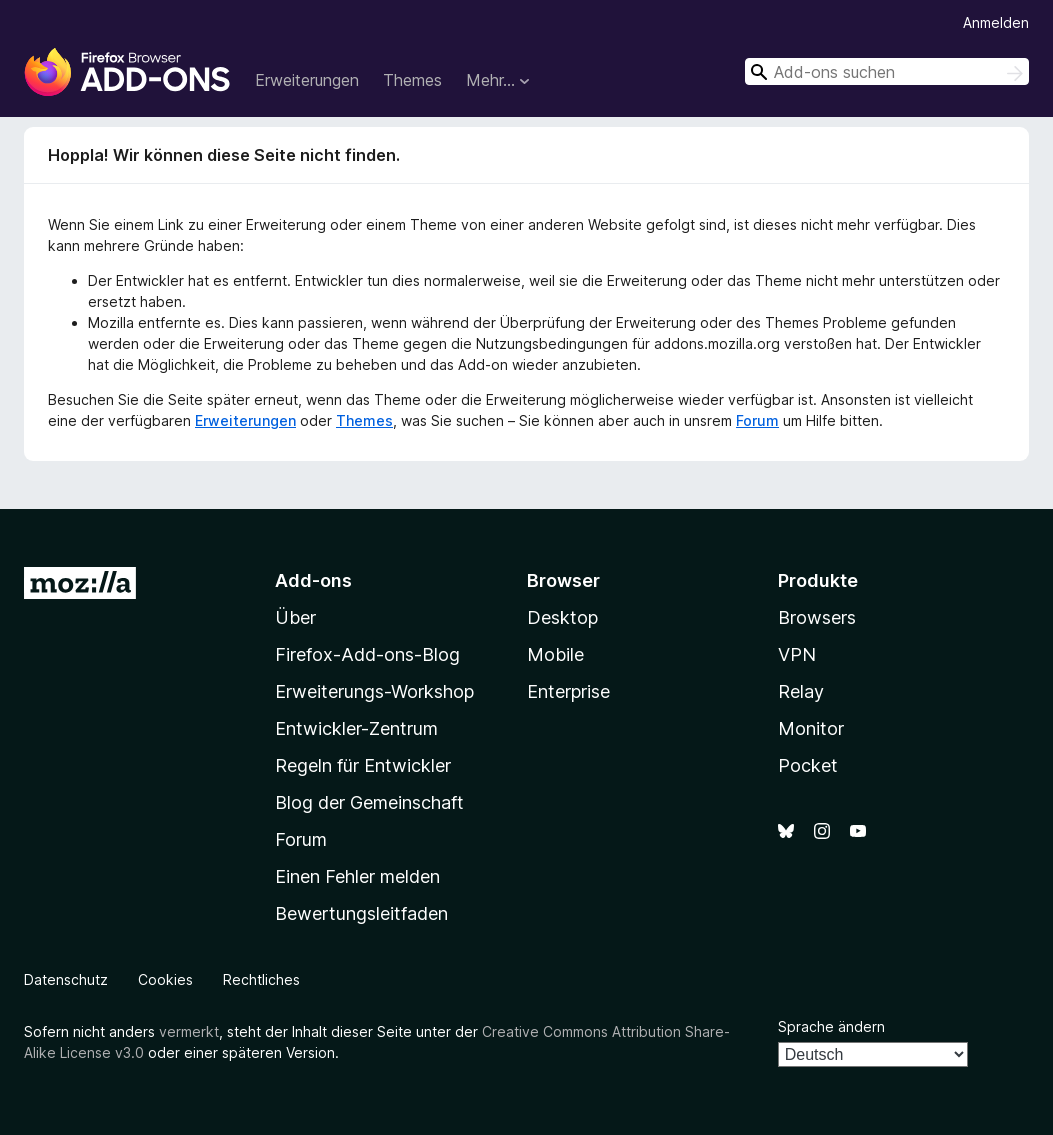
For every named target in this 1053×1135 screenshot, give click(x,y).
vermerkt (189, 1031)
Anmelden (996, 22)
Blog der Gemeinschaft (369, 802)
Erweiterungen (307, 80)
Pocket (808, 765)
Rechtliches (261, 979)
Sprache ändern (831, 1026)
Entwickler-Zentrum (356, 728)
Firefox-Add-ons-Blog (367, 654)
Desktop (562, 617)
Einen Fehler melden (357, 876)
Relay (801, 691)
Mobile (555, 654)
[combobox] (887, 71)
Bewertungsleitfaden (361, 913)
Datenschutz (66, 979)
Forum (757, 420)
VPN (797, 654)
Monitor (811, 728)
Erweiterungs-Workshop (374, 691)
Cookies (165, 979)
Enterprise (568, 691)
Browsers (817, 617)
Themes (412, 80)
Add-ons (313, 580)
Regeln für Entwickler (363, 765)
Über (295, 617)
